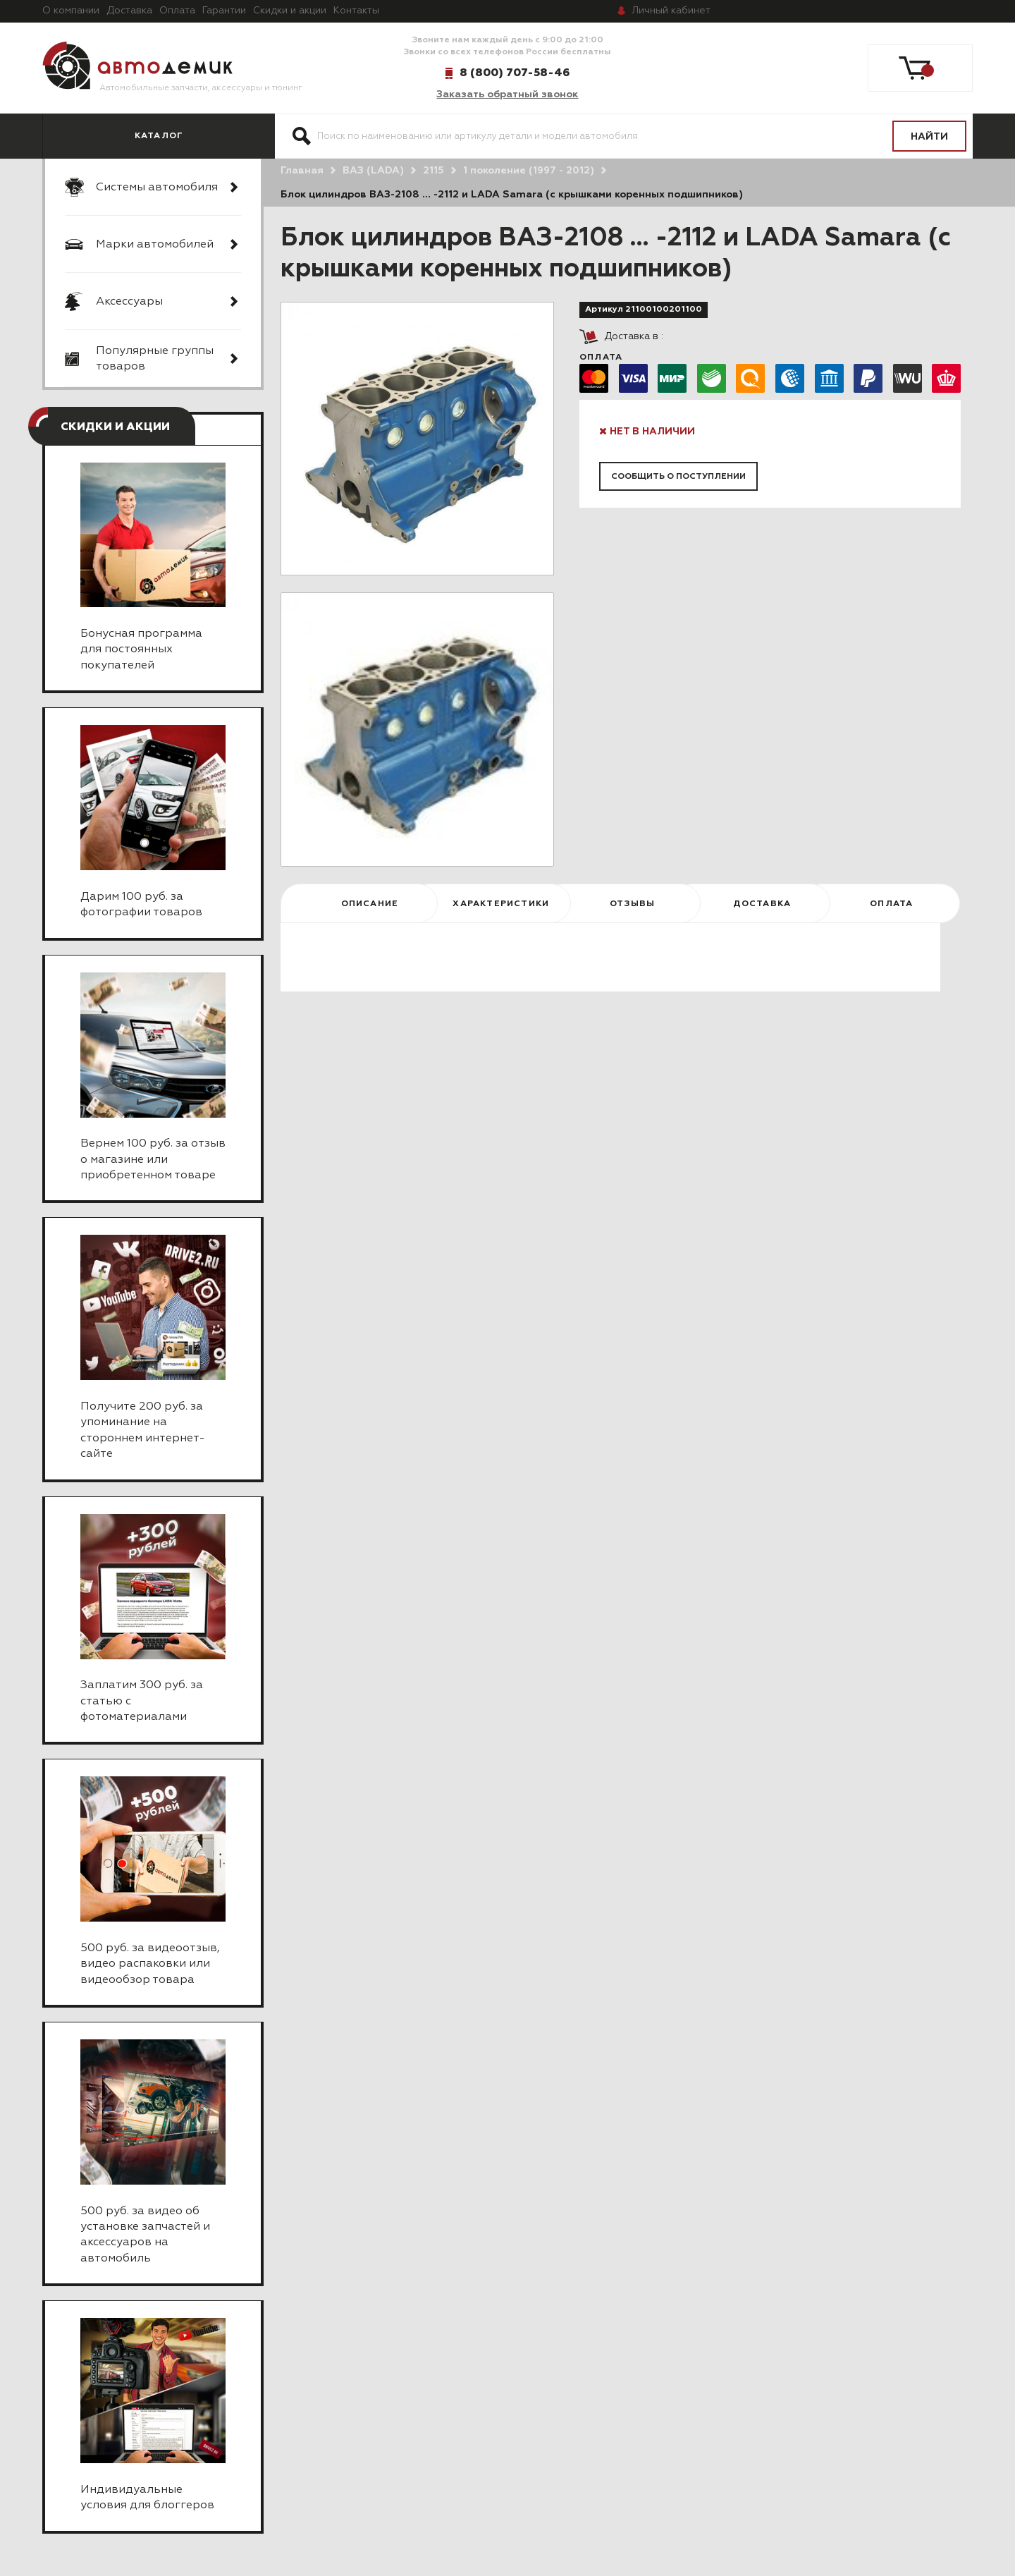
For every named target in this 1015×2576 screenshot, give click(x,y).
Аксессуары (129, 301)
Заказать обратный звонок (507, 94)
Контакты (356, 11)
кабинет (671, 11)
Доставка (129, 11)
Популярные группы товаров (155, 359)
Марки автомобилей (155, 244)
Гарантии (224, 11)
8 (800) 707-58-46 (515, 72)
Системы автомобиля (157, 187)
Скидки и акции (289, 11)
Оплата (177, 11)
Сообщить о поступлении (678, 476)
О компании (70, 11)
